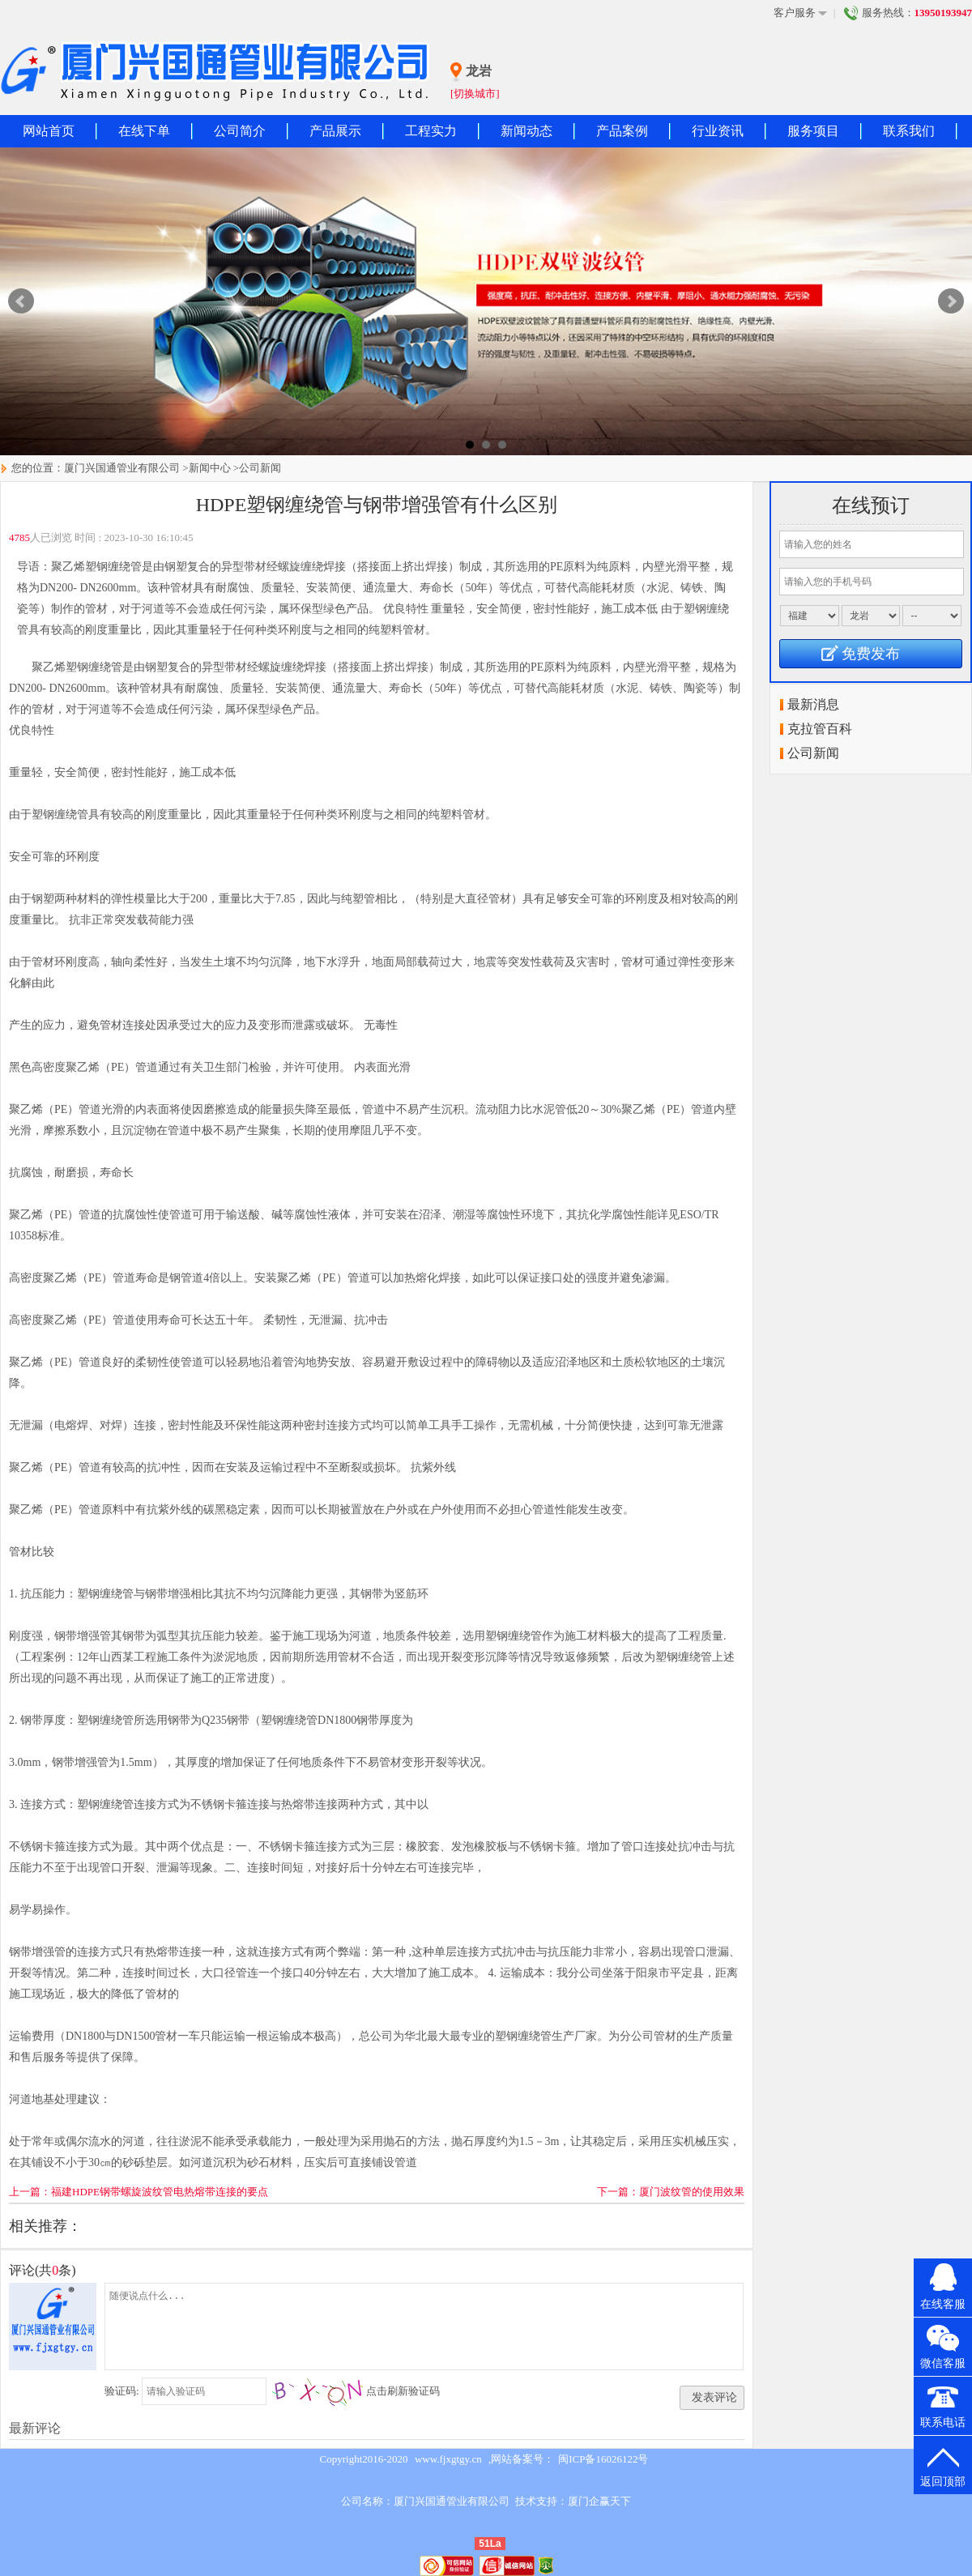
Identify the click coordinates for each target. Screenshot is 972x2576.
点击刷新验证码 (403, 2391)
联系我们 (909, 131)
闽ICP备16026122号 (603, 2459)
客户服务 (800, 12)
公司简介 (240, 131)
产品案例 (622, 131)
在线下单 (144, 131)
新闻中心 (210, 468)
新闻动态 (526, 131)
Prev (21, 301)
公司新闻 (260, 468)
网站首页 (49, 131)
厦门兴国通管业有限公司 (122, 468)
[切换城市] (475, 93)
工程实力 (431, 131)
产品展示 (335, 131)
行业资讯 (718, 131)
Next (951, 301)
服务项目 (813, 131)
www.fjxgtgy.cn (448, 2459)
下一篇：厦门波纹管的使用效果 (670, 2192)
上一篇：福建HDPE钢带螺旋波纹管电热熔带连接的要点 (138, 2192)
